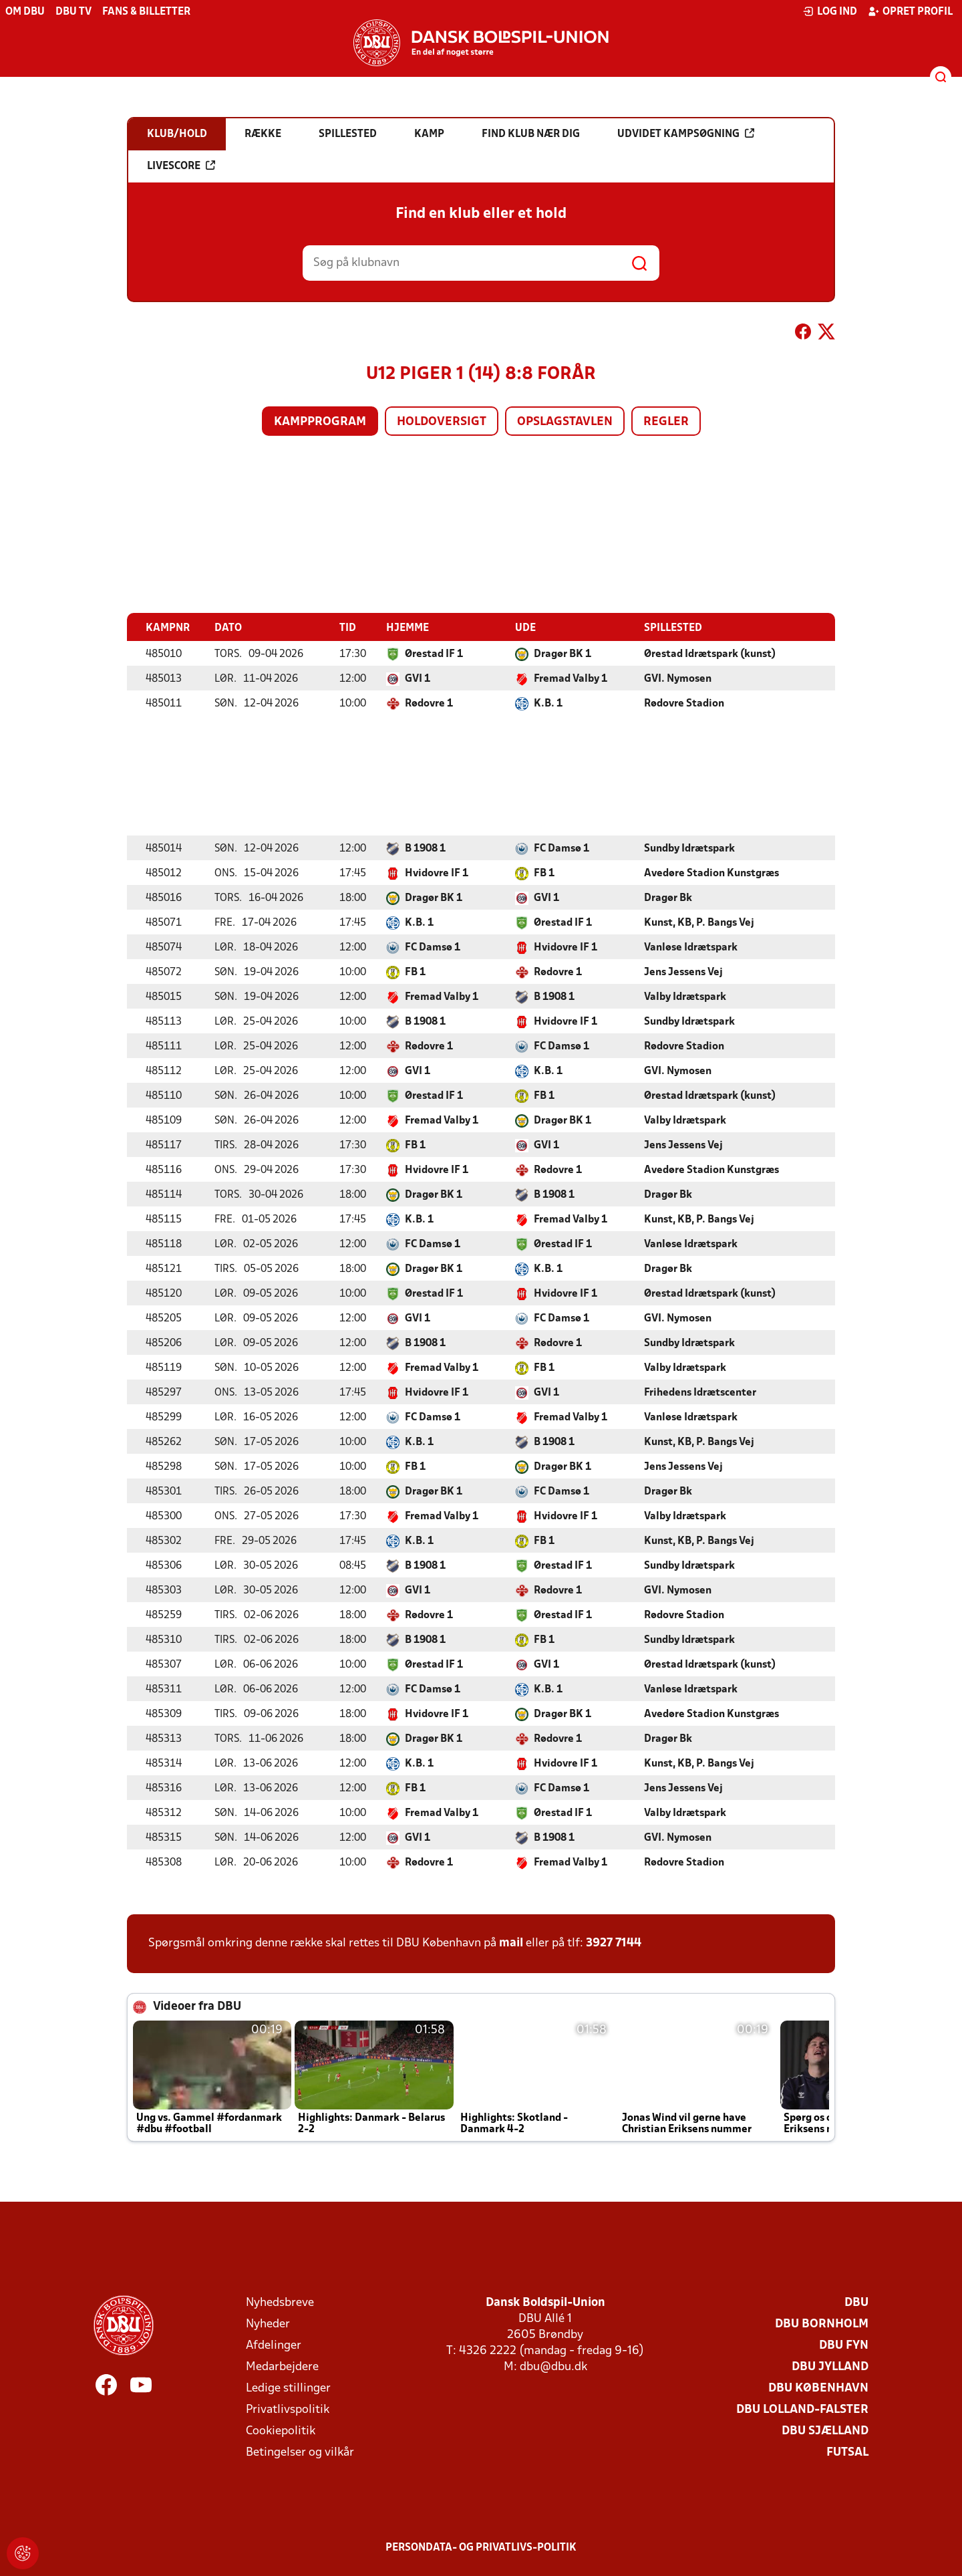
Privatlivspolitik (287, 2409)
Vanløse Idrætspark (691, 947)
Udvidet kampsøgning (685, 133)
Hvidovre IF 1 (436, 873)
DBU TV (73, 12)
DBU (856, 2302)
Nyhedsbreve (280, 2302)
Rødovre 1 (429, 703)
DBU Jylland (830, 2366)
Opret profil (910, 11)
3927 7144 (613, 1942)
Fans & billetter (146, 12)
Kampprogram (320, 422)
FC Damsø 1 (561, 848)
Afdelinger (273, 2345)
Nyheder (268, 2323)
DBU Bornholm (821, 2323)
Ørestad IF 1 (434, 653)
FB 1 (544, 873)
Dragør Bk (668, 897)
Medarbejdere (282, 2366)
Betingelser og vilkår (300, 2452)
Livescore (181, 165)
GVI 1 (417, 678)
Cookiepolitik (280, 2430)
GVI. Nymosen (677, 678)
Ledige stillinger (288, 2388)
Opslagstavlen (565, 422)
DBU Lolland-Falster (802, 2409)
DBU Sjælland (825, 2430)
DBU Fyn (843, 2345)
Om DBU (25, 12)
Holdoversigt (441, 422)
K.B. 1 (548, 703)
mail (511, 1942)
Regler (666, 422)
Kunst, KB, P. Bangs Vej (699, 922)
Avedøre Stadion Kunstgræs (711, 873)
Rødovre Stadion (684, 703)
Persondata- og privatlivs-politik (481, 2547)
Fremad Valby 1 (570, 678)
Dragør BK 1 (562, 653)
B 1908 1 (425, 848)
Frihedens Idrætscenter (700, 1392)
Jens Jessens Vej (683, 972)
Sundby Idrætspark (689, 848)
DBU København (818, 2388)
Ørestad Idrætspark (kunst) (710, 653)
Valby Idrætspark (685, 996)
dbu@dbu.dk (553, 2366)
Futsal (847, 2452)
